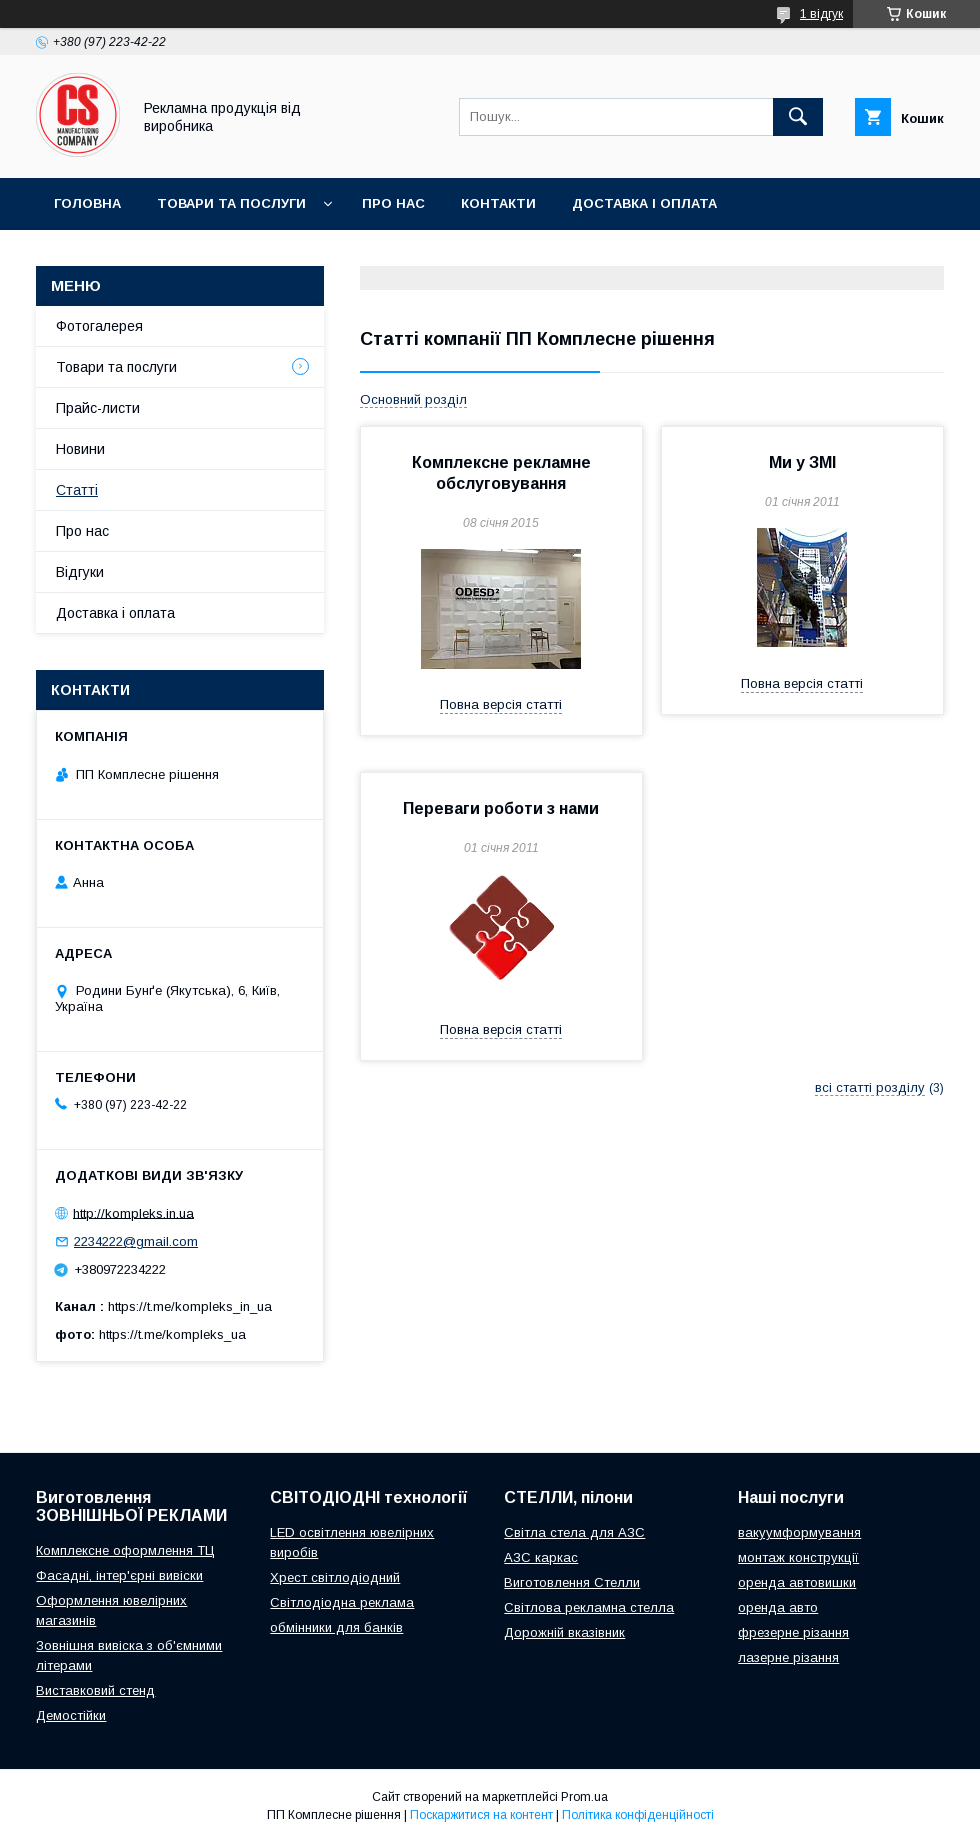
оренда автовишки (797, 1582)
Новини (80, 449)
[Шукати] (798, 117)
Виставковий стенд (95, 1690)
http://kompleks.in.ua (133, 1212)
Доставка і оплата (644, 203)
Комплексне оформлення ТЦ (125, 1550)
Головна (87, 203)
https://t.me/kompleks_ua (172, 1334)
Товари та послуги (231, 203)
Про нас (393, 203)
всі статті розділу (870, 1087)
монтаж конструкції (798, 1557)
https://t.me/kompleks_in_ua (190, 1306)
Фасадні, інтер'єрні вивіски (119, 1575)
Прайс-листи (98, 408)
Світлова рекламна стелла (589, 1607)
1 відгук (821, 14)
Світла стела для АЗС (574, 1532)
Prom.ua (584, 1797)
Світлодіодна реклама (342, 1602)
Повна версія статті (501, 704)
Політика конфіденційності (638, 1815)
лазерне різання (788, 1657)
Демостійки (71, 1715)
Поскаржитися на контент (481, 1815)
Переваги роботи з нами (501, 808)
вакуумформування (799, 1532)
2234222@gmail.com (136, 1241)
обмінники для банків (336, 1627)
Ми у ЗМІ (802, 462)
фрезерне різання (793, 1632)
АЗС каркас (541, 1557)
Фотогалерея (99, 326)
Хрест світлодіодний (335, 1577)
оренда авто (778, 1607)
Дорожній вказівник (564, 1632)
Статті (77, 490)
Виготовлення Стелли (572, 1582)
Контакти (498, 203)
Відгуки (80, 572)
